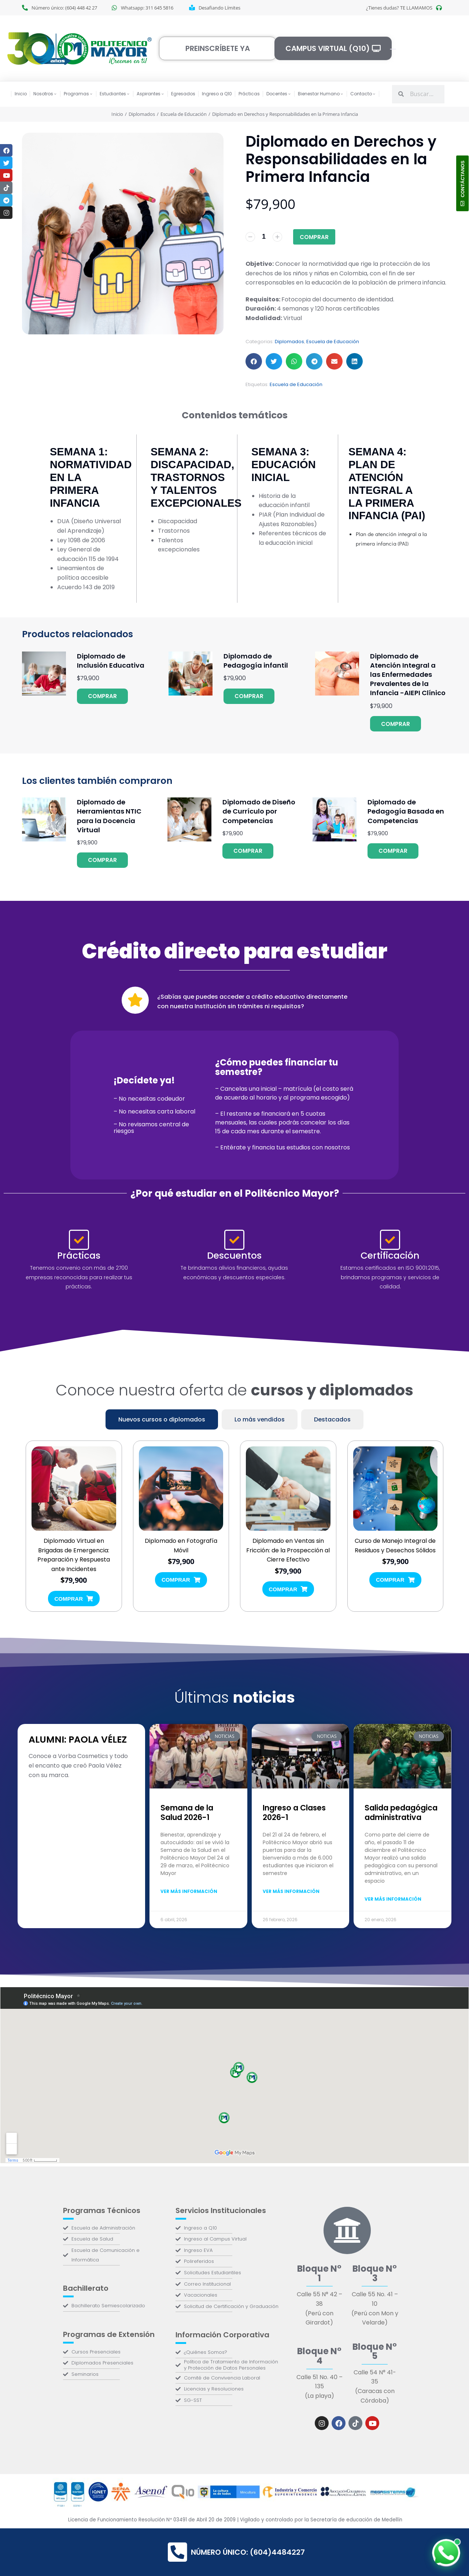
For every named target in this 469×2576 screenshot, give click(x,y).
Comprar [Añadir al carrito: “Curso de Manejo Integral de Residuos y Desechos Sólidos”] (395, 1580)
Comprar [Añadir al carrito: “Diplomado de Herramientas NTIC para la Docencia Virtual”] (102, 860)
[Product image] (44, 674)
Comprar (314, 237)
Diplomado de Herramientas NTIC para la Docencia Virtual (109, 815)
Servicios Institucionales (221, 2210)
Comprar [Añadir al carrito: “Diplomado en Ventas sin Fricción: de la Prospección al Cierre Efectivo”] (288, 1589)
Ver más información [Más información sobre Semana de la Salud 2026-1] (188, 1891)
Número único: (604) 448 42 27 (64, 7)
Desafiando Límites (219, 7)
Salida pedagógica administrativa (401, 1812)
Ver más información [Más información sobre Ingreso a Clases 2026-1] (291, 1891)
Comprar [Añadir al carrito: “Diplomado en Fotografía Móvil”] (181, 1580)
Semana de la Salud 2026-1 (186, 1812)
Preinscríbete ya (217, 48)
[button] (253, 361)
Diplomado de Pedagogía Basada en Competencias (406, 811)
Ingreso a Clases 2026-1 (294, 1812)
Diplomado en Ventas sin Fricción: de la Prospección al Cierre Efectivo (288, 1550)
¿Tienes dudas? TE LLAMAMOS (399, 7)
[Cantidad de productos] (263, 237)
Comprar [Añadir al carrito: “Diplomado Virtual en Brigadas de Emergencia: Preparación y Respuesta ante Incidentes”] (74, 1598)
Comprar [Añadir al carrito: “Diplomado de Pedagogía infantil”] (248, 696)
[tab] (162, 1419)
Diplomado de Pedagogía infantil (256, 661)
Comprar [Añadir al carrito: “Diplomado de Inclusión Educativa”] (102, 696)
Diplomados (289, 341)
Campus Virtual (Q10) (333, 48)
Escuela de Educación (332, 341)
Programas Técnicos (101, 2210)
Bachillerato (85, 2288)
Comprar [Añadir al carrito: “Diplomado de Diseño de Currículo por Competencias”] (247, 851)
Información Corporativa (222, 2335)
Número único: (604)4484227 (236, 2552)
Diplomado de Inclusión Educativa (110, 661)
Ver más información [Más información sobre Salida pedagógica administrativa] (393, 1899)
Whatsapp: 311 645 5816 (147, 7)
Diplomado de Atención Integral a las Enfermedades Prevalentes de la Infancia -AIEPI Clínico (408, 675)
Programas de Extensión (109, 2334)
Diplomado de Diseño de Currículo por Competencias (258, 811)
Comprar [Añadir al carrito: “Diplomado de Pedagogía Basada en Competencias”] (392, 851)
